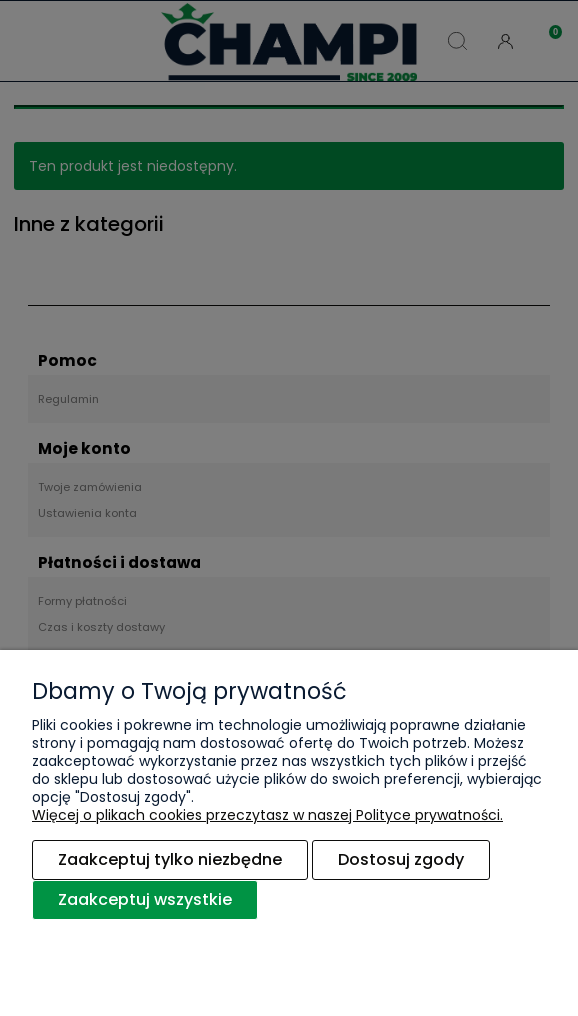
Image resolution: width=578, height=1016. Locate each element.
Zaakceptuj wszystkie (145, 899)
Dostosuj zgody (401, 859)
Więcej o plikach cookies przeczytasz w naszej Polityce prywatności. (267, 815)
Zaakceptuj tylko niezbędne (170, 859)
